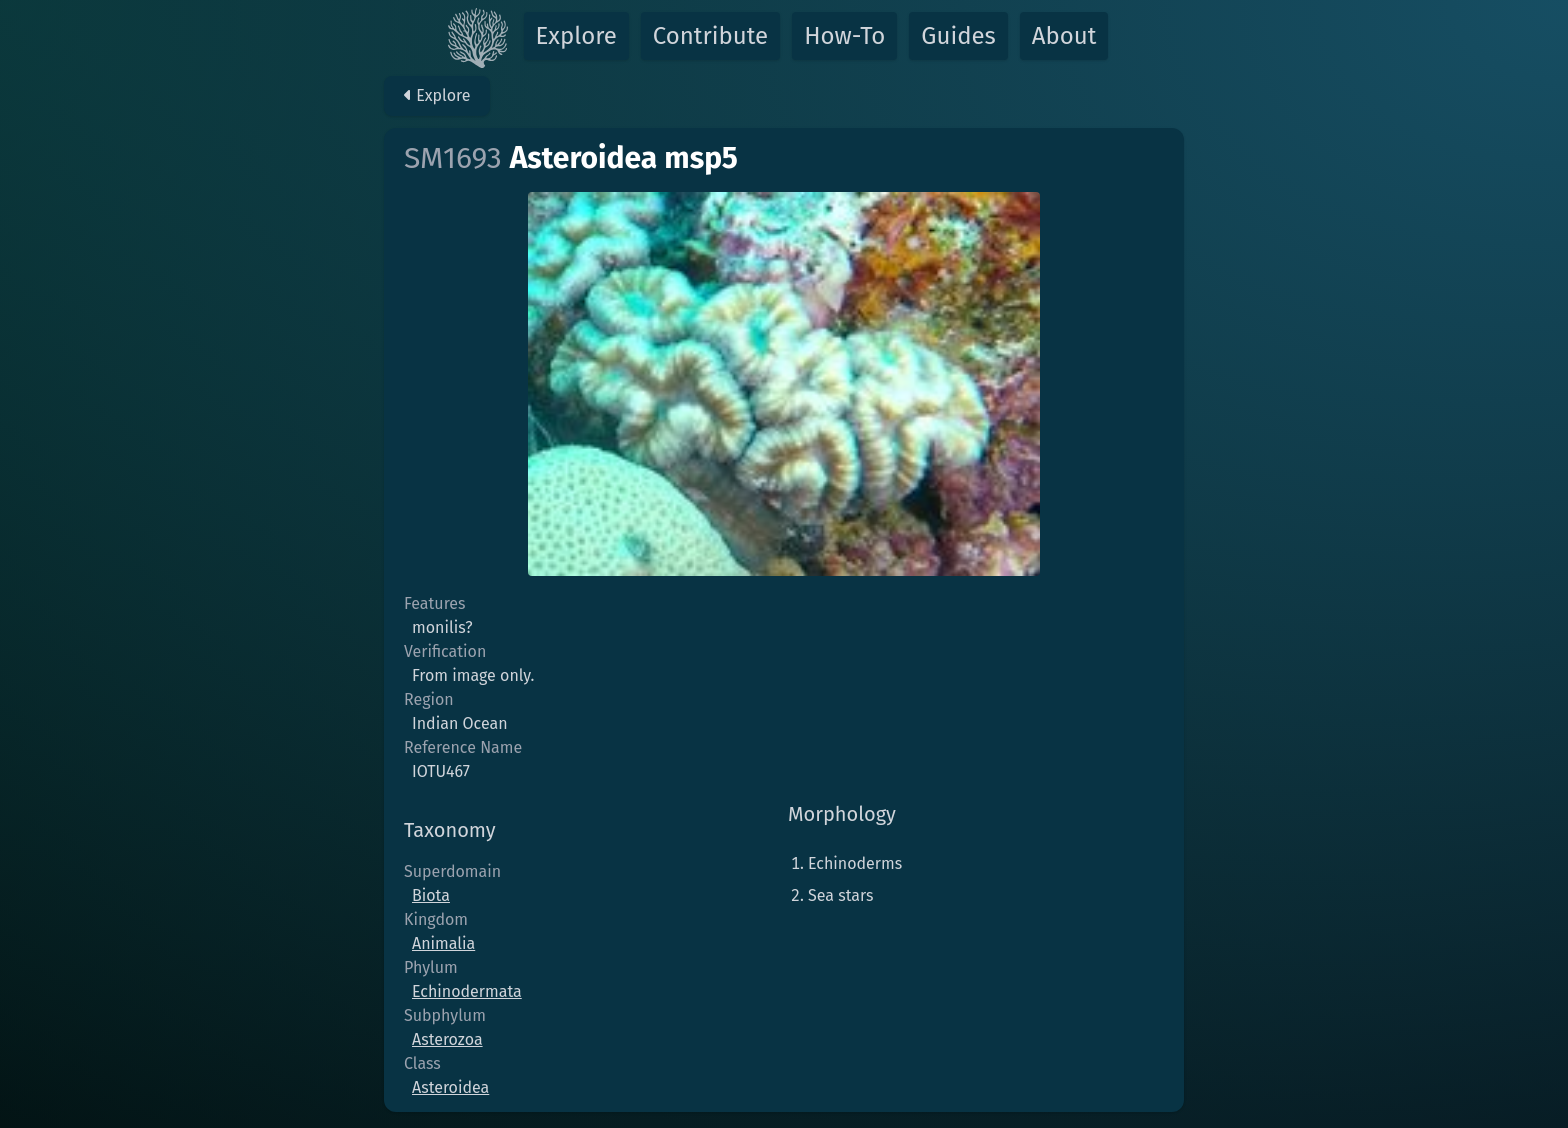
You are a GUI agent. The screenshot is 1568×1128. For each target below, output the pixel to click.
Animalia (443, 943)
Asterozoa (447, 1039)
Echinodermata (467, 991)
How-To (844, 36)
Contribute (710, 36)
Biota (431, 895)
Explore (576, 36)
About (1064, 36)
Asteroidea (450, 1087)
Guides (958, 36)
